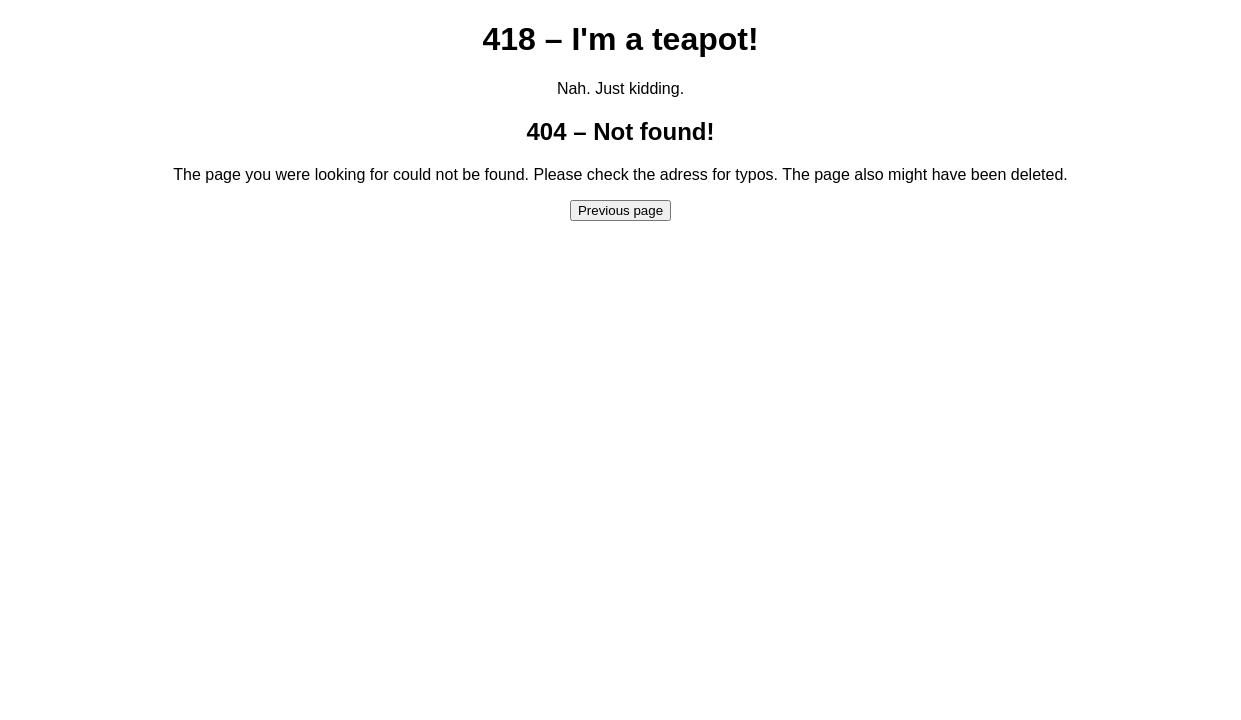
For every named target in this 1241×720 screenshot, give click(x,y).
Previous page (620, 210)
